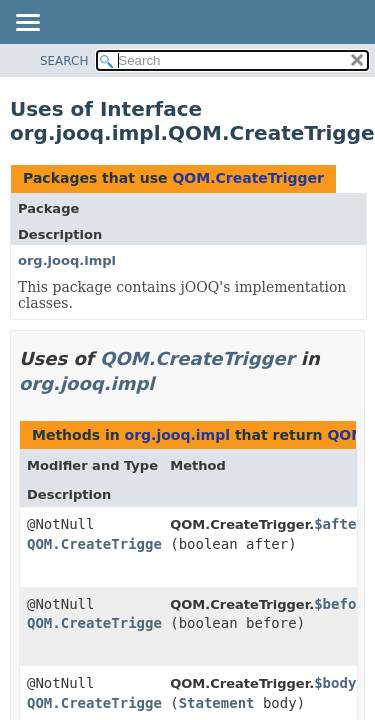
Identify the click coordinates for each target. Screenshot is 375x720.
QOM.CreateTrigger (248, 178)
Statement (217, 703)
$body (335, 683)
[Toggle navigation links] (27, 24)
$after (339, 524)
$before (343, 604)
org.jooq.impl (67, 260)
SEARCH (64, 61)
